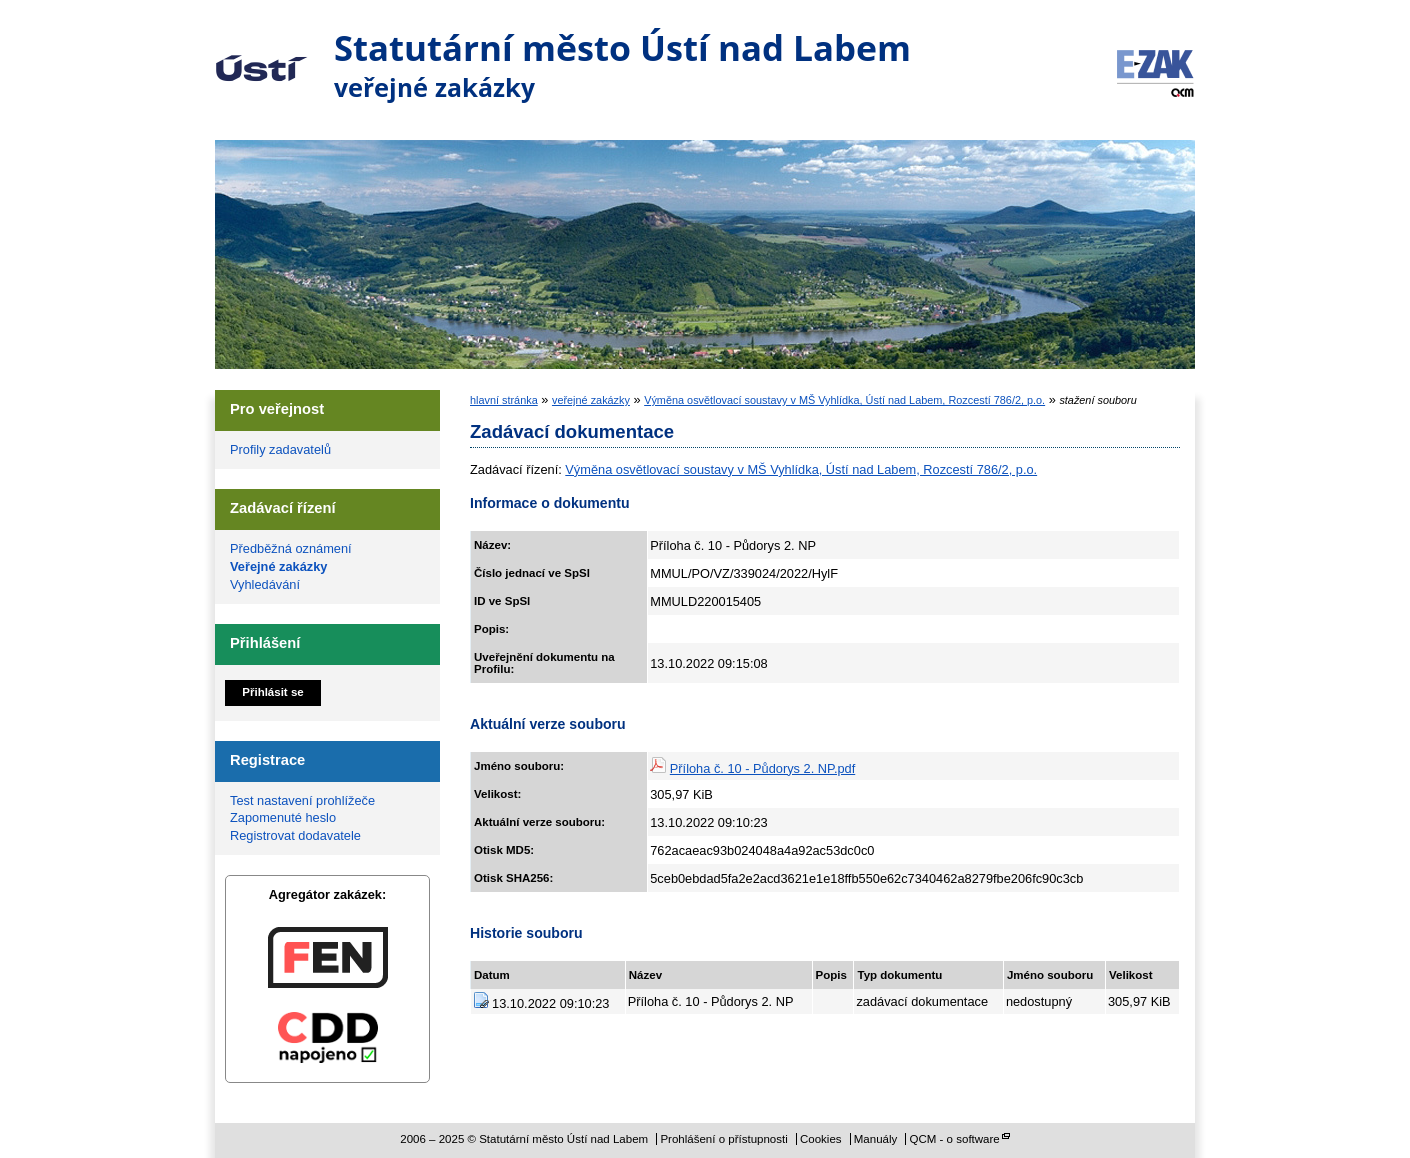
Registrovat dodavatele (295, 835)
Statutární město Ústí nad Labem (261, 54)
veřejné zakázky (591, 400)
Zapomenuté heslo (283, 817)
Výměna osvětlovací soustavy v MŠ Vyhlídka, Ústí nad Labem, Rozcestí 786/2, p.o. (844, 400)
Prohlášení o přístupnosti (723, 1139)
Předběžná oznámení (291, 548)
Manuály (876, 1139)
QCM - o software (955, 1139)
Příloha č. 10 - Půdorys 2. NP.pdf (762, 768)
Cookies (821, 1139)
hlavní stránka (504, 400)
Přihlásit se (272, 692)
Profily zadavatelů (280, 449)
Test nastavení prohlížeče (302, 800)
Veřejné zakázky (278, 566)
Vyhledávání (265, 584)
